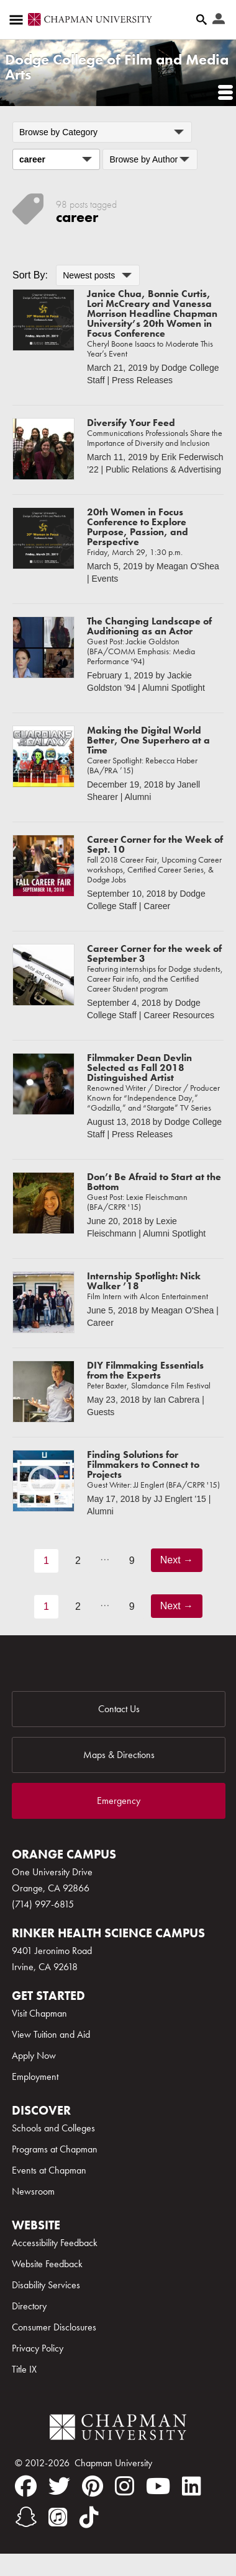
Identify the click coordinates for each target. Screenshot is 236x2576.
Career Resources (178, 1015)
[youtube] (158, 2486)
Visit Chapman (39, 2013)
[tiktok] (89, 2517)
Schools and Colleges (53, 2127)
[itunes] (58, 2517)
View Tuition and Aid (51, 2034)
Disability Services (46, 2284)
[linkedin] (191, 2486)
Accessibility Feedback (55, 2242)
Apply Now (34, 2055)
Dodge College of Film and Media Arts (117, 67)
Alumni (137, 797)
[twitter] (59, 2486)
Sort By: (30, 275)
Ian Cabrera (176, 1400)
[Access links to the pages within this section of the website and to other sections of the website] (18, 20)
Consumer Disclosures (54, 2327)
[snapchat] (26, 2517)
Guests (100, 1412)
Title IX (24, 2369)
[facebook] (26, 2486)
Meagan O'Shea (188, 566)
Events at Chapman (49, 2170)
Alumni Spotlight (173, 688)
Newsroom (33, 2191)
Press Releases (142, 380)
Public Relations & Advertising (163, 469)
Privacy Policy (37, 2348)
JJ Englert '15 (179, 1499)
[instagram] (124, 2486)
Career (156, 906)
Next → (176, 1560)
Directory (29, 2305)
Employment (35, 2076)
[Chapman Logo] (118, 2429)
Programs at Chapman (55, 2149)
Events (105, 579)
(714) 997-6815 (43, 1904)
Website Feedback (47, 2263)
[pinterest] (92, 2486)
